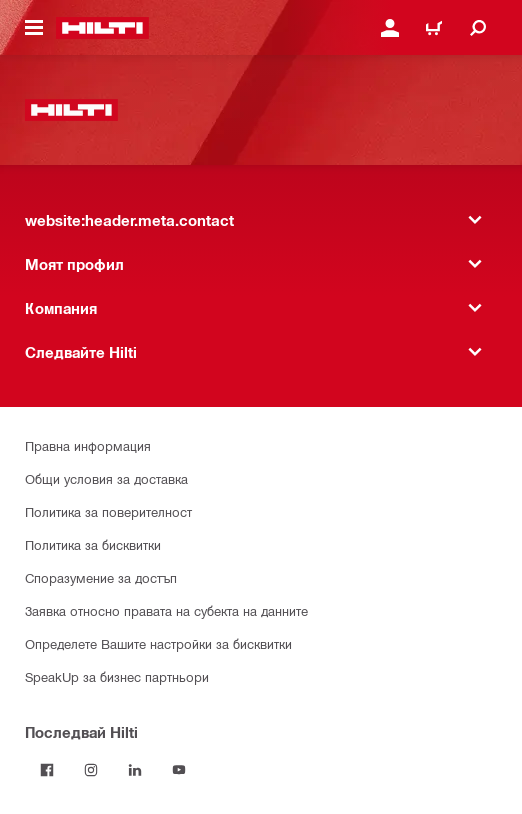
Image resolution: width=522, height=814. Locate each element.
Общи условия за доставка (106, 478)
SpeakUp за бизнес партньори (117, 676)
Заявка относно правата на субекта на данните (166, 610)
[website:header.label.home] (102, 28)
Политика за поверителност (108, 511)
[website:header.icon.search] (478, 28)
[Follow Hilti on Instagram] (91, 770)
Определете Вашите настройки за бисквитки (158, 643)
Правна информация (88, 445)
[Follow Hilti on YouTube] (179, 770)
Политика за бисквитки (93, 544)
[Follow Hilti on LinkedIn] (135, 770)
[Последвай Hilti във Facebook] (47, 770)
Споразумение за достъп (101, 577)
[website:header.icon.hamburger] (34, 28)
